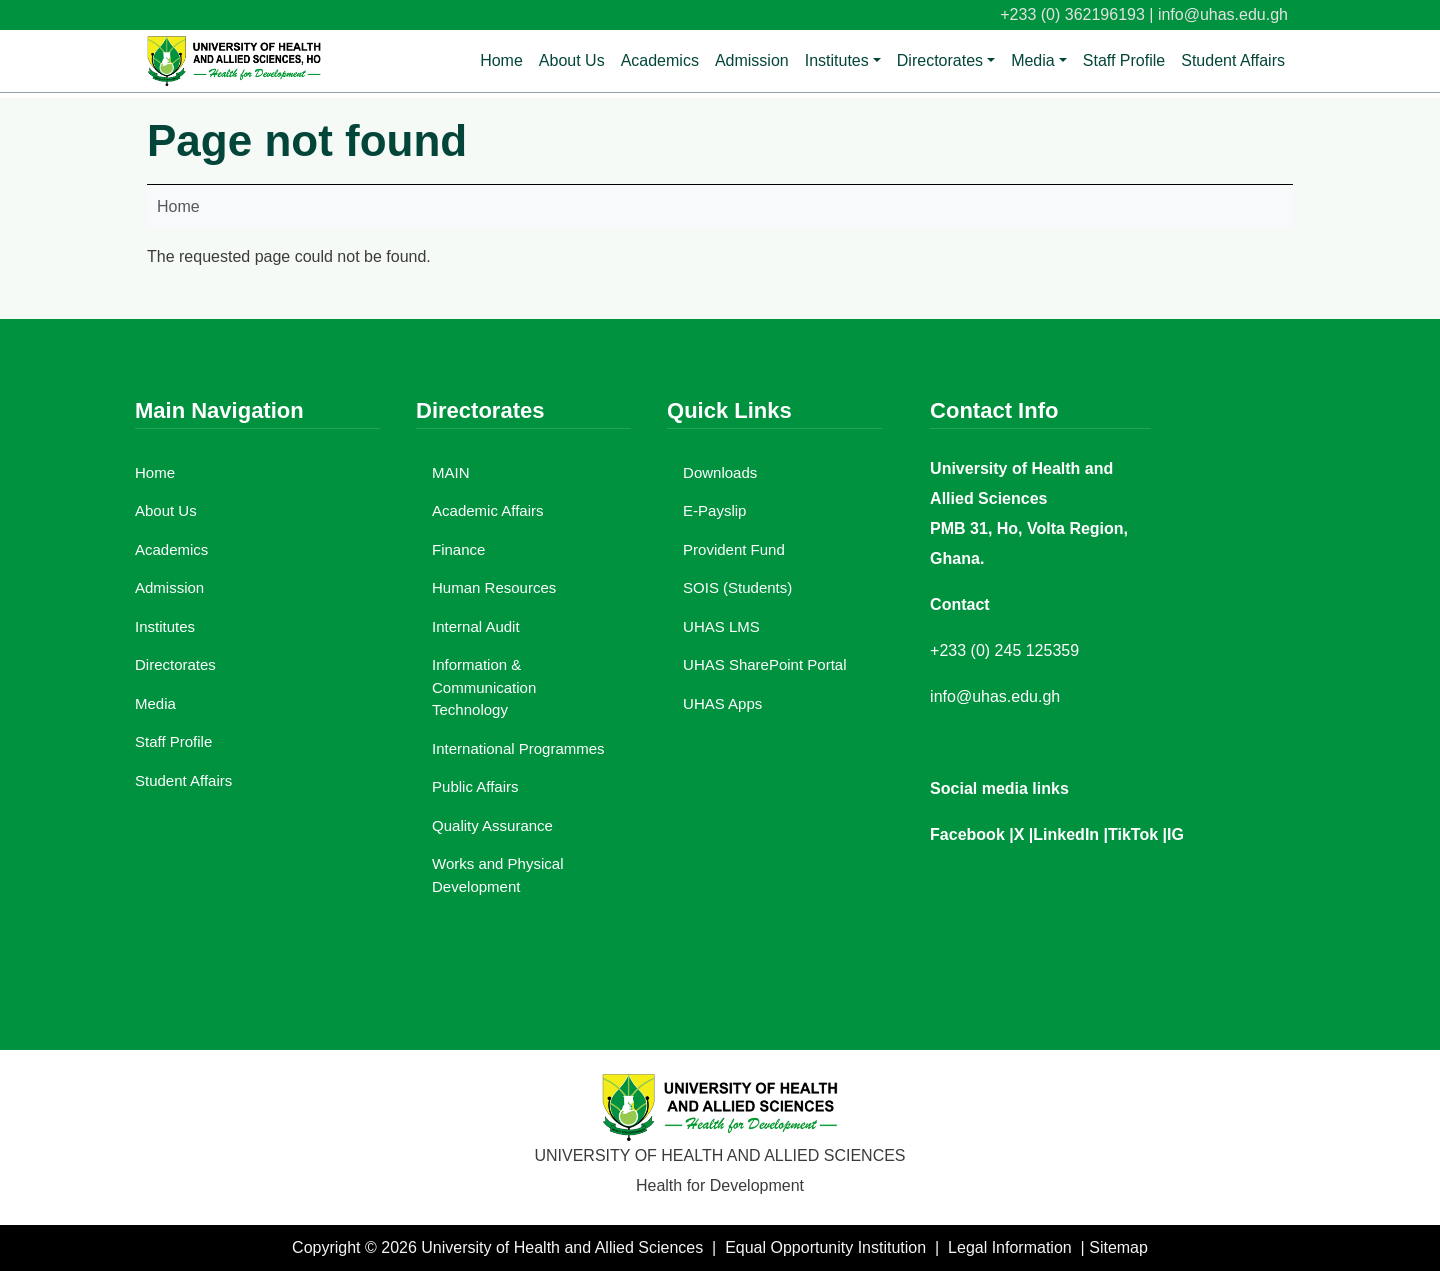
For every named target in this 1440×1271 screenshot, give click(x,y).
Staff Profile (1124, 60)
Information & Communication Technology (484, 687)
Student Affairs (1233, 60)
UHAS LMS (721, 626)
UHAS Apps (722, 703)
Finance (458, 549)
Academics (660, 60)
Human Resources (494, 587)
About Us (572, 60)
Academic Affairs (487, 510)
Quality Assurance (492, 825)
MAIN (451, 472)
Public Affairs (475, 786)
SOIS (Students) (737, 587)
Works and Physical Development (497, 875)
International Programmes (518, 748)
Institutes (837, 60)
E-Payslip (714, 510)
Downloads (720, 472)
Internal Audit (476, 626)
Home (501, 60)
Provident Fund (734, 549)
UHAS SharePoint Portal (764, 664)
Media (1033, 60)
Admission (752, 60)
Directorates (940, 60)
